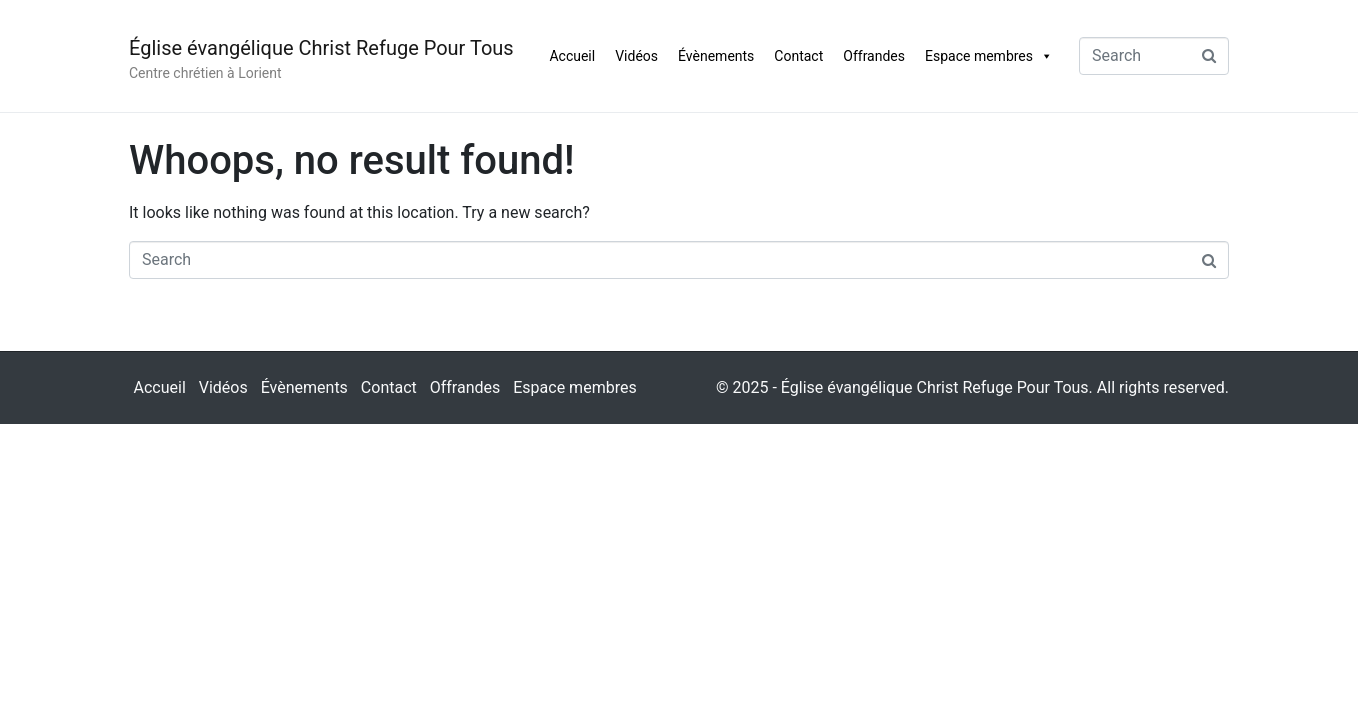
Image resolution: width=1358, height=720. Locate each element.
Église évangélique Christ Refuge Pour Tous (321, 48)
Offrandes (874, 56)
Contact (798, 56)
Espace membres (989, 56)
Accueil (572, 56)
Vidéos (636, 56)
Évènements (716, 56)
